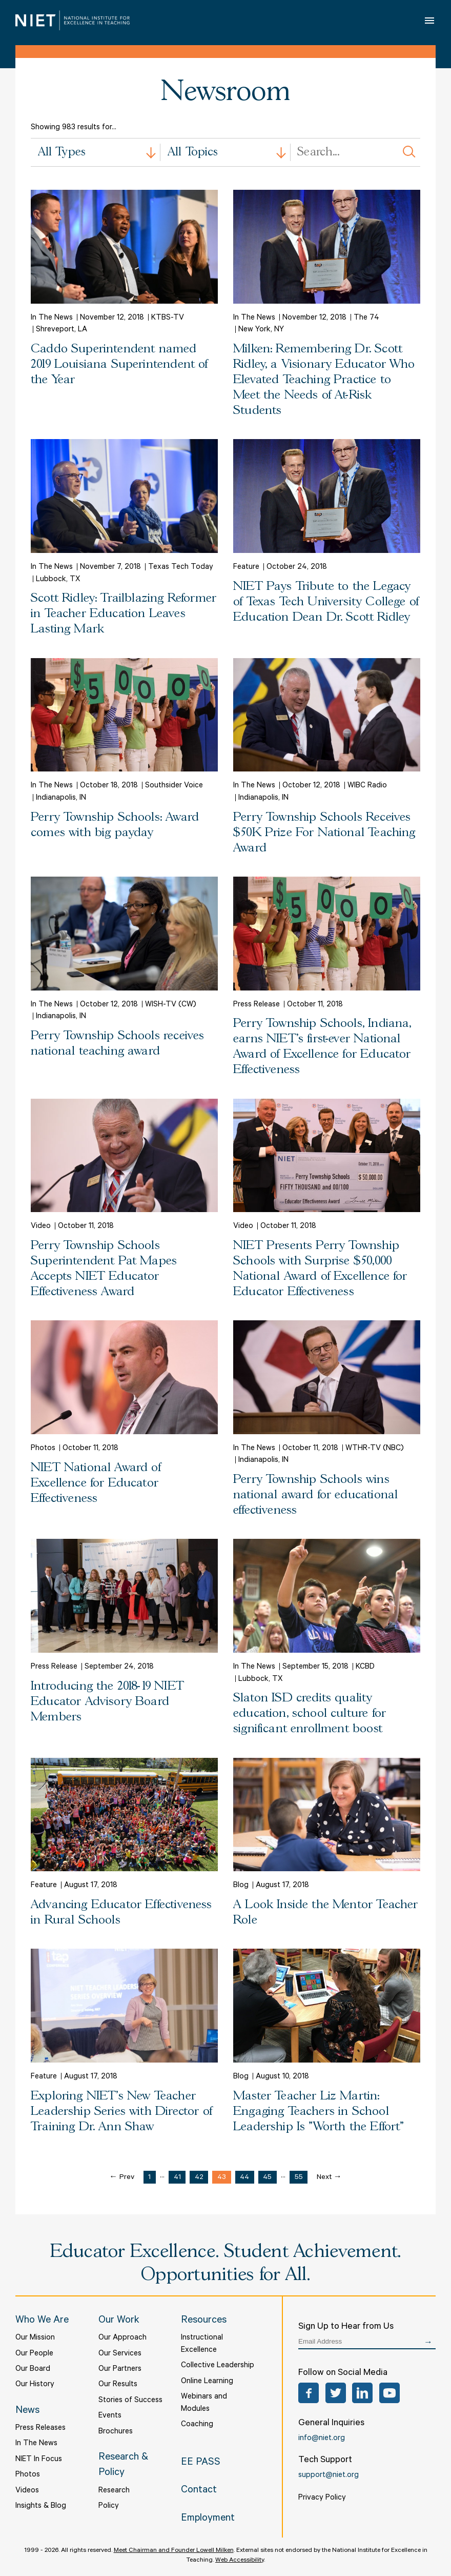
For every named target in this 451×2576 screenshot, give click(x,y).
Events (109, 2416)
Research (114, 2491)
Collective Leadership (217, 2366)
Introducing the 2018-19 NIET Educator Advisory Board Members (107, 1701)
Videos (27, 2491)
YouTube (389, 2393)
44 (244, 2178)
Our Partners (119, 2369)
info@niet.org (321, 2438)
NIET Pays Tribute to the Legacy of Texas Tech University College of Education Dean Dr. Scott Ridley (326, 602)
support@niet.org (328, 2475)
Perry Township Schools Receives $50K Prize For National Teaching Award (324, 832)
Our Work (118, 2321)
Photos (27, 2475)
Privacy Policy (322, 2498)
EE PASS (200, 2463)
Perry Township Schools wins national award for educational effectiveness (315, 1495)
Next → (329, 2178)
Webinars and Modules (204, 2403)
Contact (199, 2490)
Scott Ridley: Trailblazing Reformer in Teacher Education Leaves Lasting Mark (123, 613)
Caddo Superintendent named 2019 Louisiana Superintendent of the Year (119, 364)
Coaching (197, 2425)
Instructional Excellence (202, 2344)
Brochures (115, 2432)
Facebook (308, 2393)
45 (267, 2178)
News (27, 2411)
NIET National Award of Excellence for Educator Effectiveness (96, 1483)
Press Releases (40, 2428)
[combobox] (95, 152)
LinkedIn (362, 2393)
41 (177, 2178)
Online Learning (207, 2381)
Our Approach (122, 2338)
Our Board (32, 2369)
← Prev (121, 2178)
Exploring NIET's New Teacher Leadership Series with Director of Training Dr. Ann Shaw (121, 2111)
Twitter (335, 2393)
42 (199, 2178)
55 (299, 2178)
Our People (34, 2354)
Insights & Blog (40, 2506)
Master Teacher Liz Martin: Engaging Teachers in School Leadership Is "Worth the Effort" (318, 2111)
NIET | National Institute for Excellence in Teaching (72, 20)
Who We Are (42, 2321)
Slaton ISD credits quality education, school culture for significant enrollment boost (309, 1713)
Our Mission (35, 2338)
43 (221, 2178)
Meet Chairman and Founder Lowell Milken (174, 2550)
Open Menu (430, 20)
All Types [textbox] (62, 152)
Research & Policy (123, 2466)
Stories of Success (130, 2400)
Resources (204, 2321)
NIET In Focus (38, 2459)
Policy (108, 2506)
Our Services (119, 2354)
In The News (36, 2444)
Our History (34, 2385)
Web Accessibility (239, 2560)
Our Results (117, 2385)
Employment (208, 2519)
